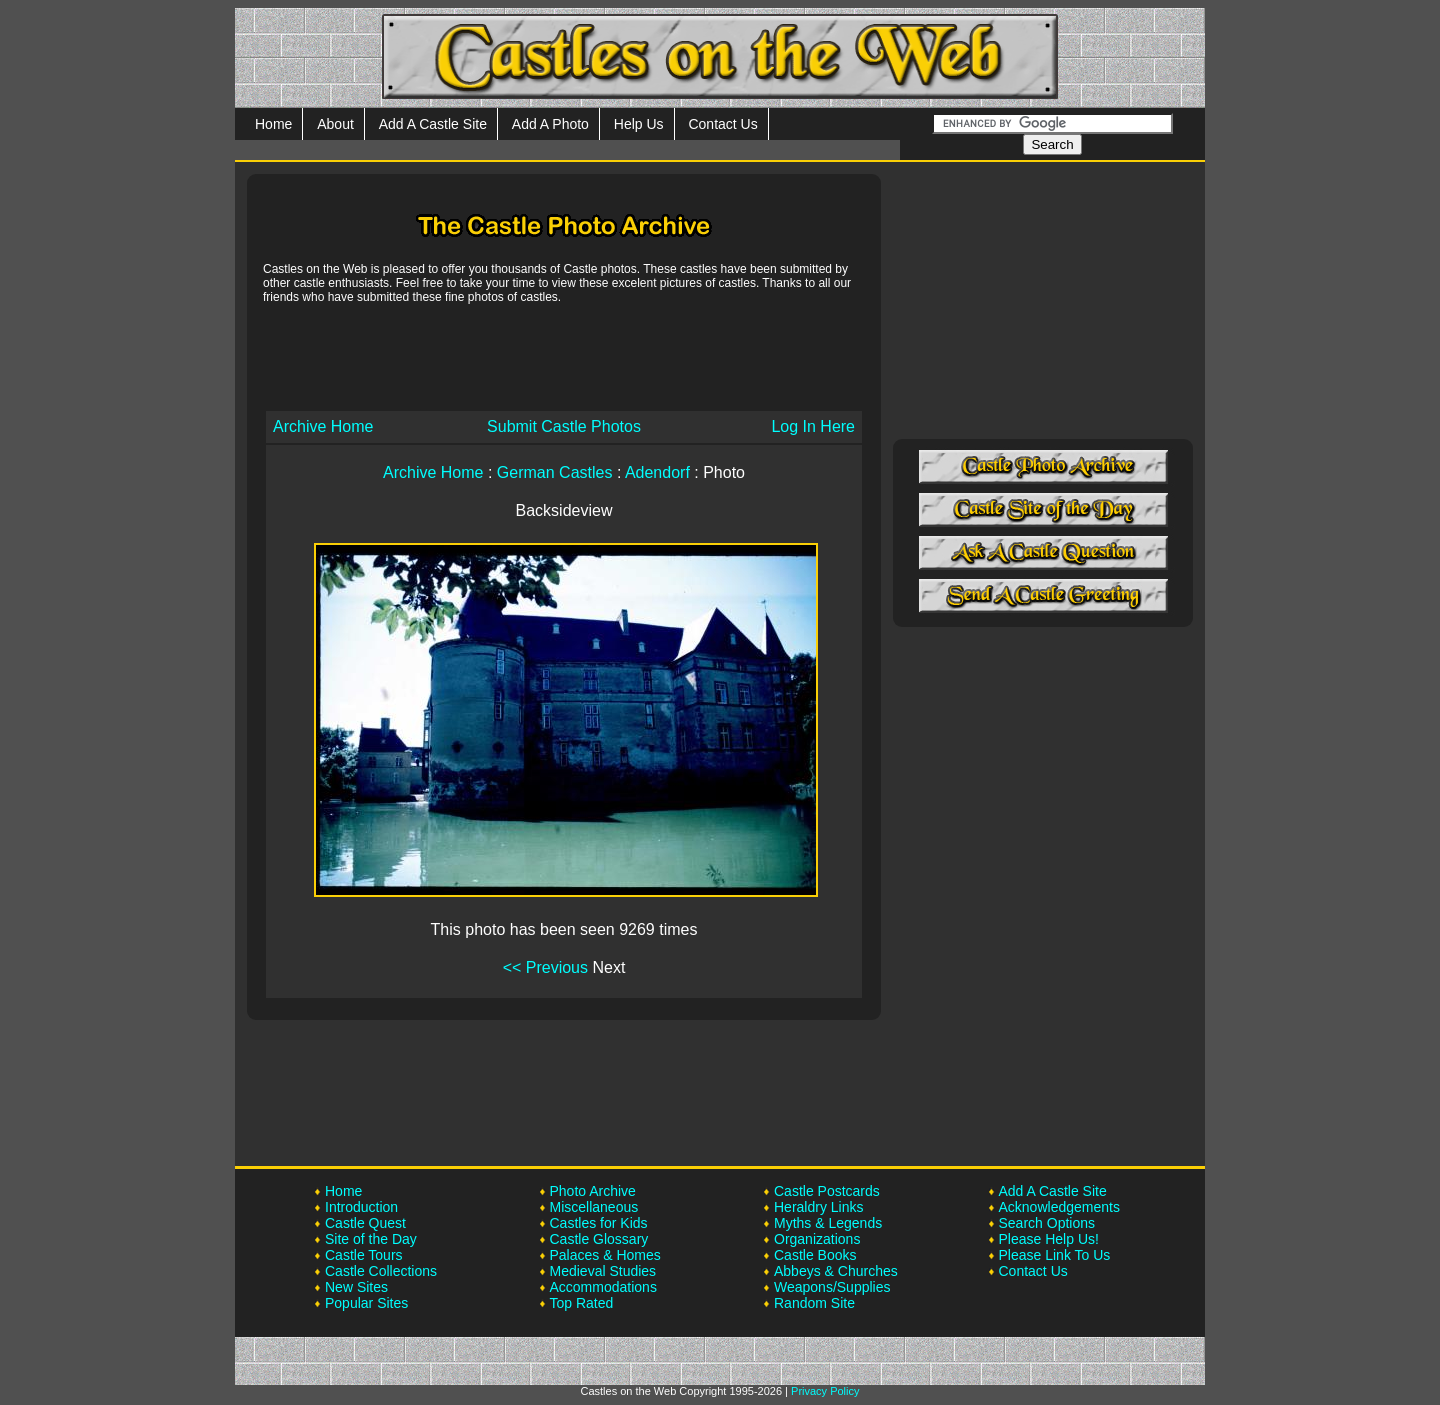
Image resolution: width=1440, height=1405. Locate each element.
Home (273, 124)
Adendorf (657, 472)
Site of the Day (371, 1239)
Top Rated (582, 1303)
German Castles (555, 472)
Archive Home (323, 426)
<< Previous (545, 967)
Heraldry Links (818, 1207)
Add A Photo (550, 124)
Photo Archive (593, 1191)
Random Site (814, 1303)
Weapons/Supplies (832, 1287)
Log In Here (813, 426)
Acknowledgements (1059, 1207)
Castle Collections (381, 1271)
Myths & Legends (828, 1223)
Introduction (361, 1207)
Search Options (1047, 1223)
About (335, 124)
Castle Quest (365, 1223)
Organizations (817, 1239)
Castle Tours (364, 1255)
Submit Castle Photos (564, 426)
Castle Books (815, 1255)
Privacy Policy (825, 1391)
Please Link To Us (1055, 1255)
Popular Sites (366, 1303)
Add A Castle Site (433, 124)
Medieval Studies (603, 1271)
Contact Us (722, 124)
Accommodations (603, 1287)
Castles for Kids (599, 1223)
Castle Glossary (599, 1239)
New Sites (356, 1287)
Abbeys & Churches (836, 1271)
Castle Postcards (827, 1191)
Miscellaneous (594, 1207)
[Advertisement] (564, 356)
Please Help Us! (1049, 1239)
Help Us (639, 124)
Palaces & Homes (605, 1255)
